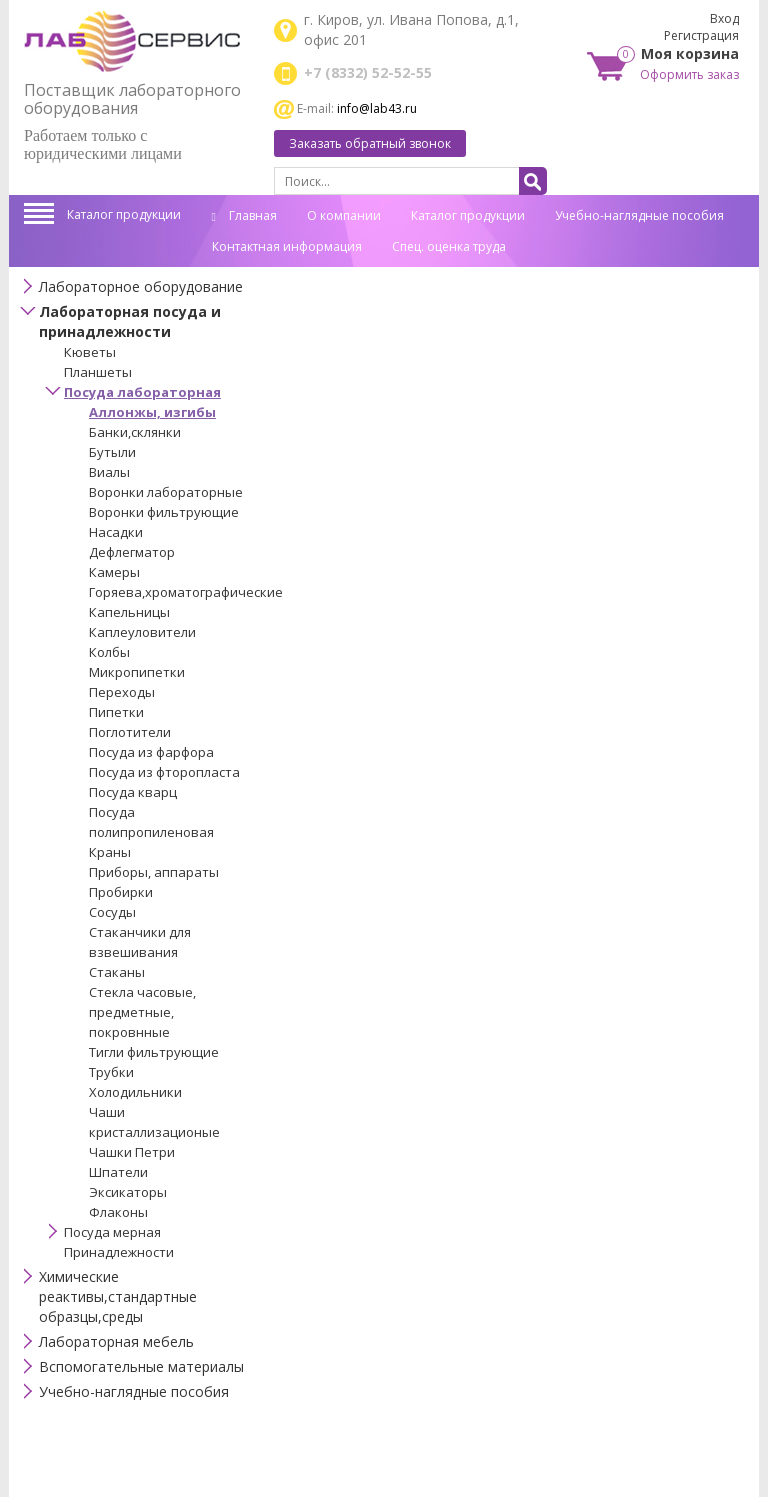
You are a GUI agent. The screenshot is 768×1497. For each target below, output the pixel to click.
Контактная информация (287, 246)
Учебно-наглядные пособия (639, 215)
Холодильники (135, 1092)
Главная (244, 215)
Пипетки (116, 712)
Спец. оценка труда (449, 246)
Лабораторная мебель (116, 1341)
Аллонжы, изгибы (152, 412)
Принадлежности (119, 1252)
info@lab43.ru (377, 108)
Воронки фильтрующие (164, 512)
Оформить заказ (689, 74)
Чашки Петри (132, 1152)
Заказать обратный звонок (370, 143)
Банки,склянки (135, 432)
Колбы (109, 652)
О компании (344, 215)
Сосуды (112, 912)
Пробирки (121, 892)
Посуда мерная (112, 1232)
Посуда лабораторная (142, 392)
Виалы (109, 472)
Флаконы (118, 1212)
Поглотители (130, 732)
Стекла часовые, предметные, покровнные (142, 1012)
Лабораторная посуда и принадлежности (130, 321)
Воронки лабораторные (166, 492)
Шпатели (118, 1172)
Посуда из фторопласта (164, 772)
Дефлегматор (132, 552)
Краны (110, 852)
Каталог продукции (124, 214)
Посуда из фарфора (151, 752)
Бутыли (112, 452)
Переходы (122, 692)
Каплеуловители (142, 632)
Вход (724, 18)
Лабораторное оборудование (141, 286)
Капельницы (129, 612)
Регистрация (701, 35)
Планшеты (98, 372)
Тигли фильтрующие (154, 1052)
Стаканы (117, 972)
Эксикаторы (128, 1192)
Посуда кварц (133, 792)
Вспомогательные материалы (141, 1366)
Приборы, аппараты (154, 872)
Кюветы (90, 352)
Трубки (111, 1072)
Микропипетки (137, 672)
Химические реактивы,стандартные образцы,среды (118, 1296)
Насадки (116, 532)
